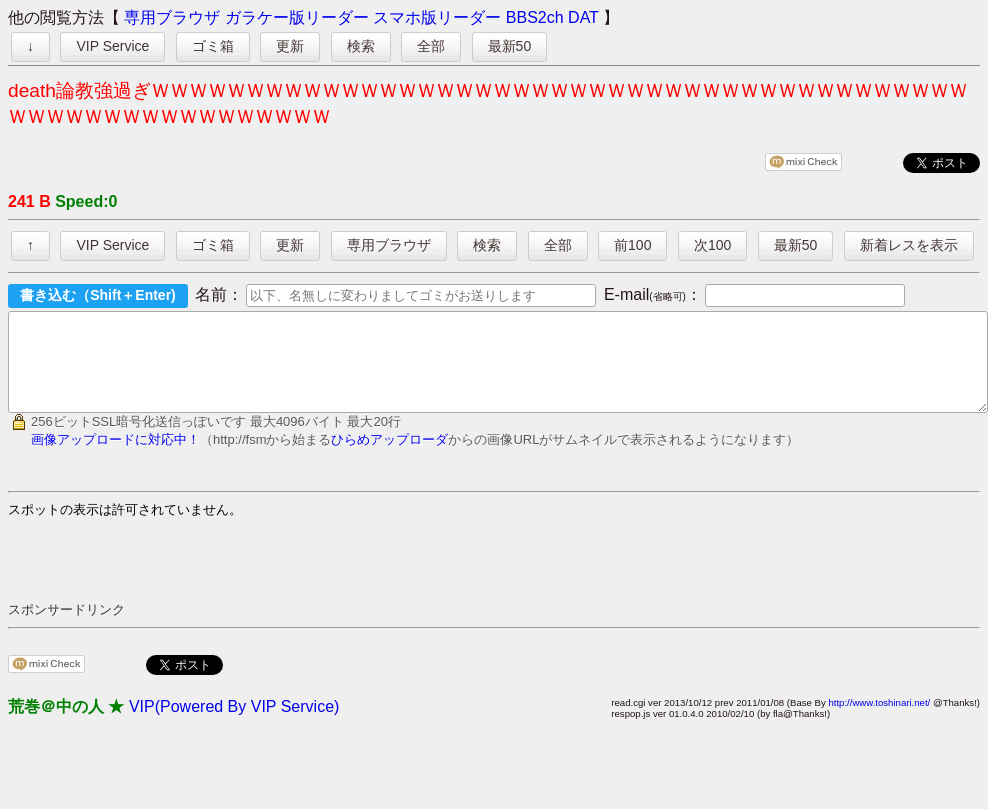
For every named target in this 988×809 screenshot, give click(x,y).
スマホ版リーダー (437, 17)
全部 (431, 46)
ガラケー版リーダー (297, 17)
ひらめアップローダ (389, 457)
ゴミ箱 (213, 46)
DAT (583, 17)
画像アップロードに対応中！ (115, 457)
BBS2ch (535, 17)
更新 (290, 46)
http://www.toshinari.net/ (879, 720)
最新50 (510, 46)
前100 (632, 245)
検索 (361, 46)
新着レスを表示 (909, 245)
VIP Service (112, 46)
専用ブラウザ (172, 17)
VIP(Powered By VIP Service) (234, 724)
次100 (712, 245)
